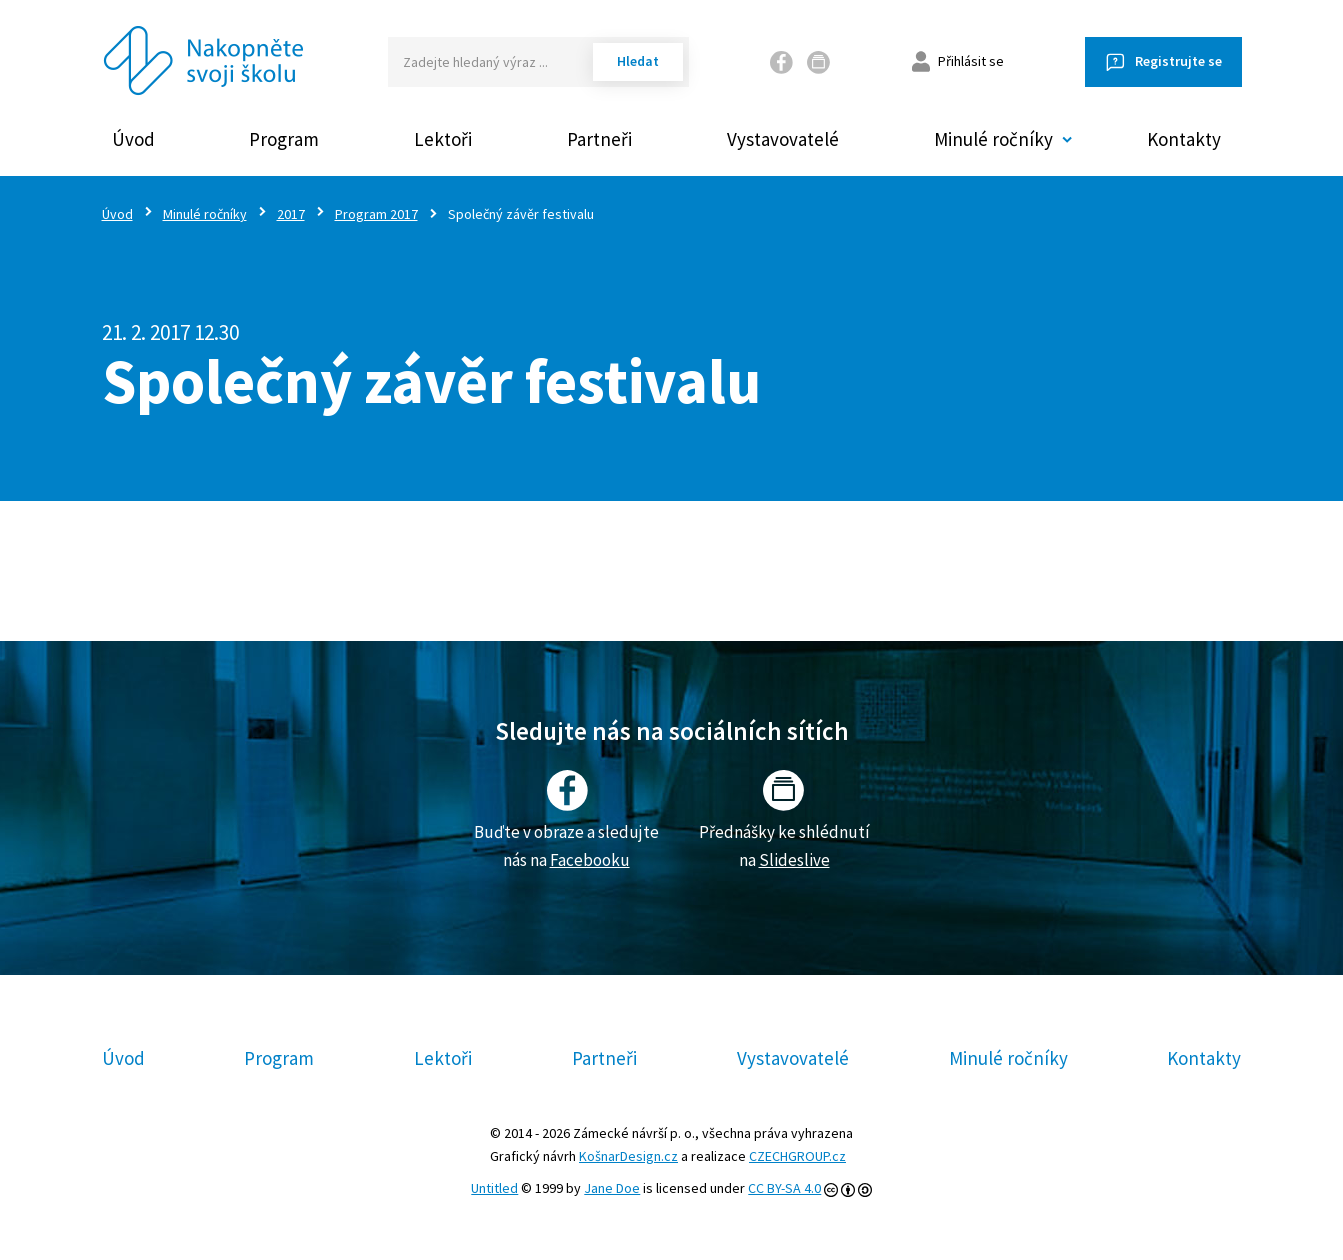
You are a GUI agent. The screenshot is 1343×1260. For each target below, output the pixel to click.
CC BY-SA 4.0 (784, 1188)
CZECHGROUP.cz (797, 1156)
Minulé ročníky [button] (993, 139)
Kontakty (1184, 139)
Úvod (133, 139)
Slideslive (794, 860)
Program (284, 139)
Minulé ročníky (205, 214)
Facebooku (590, 860)
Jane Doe (612, 1188)
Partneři (599, 139)
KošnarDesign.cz (628, 1156)
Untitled (494, 1188)
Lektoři (443, 139)
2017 (291, 214)
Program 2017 (376, 214)
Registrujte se (1178, 61)
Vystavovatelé (783, 139)
